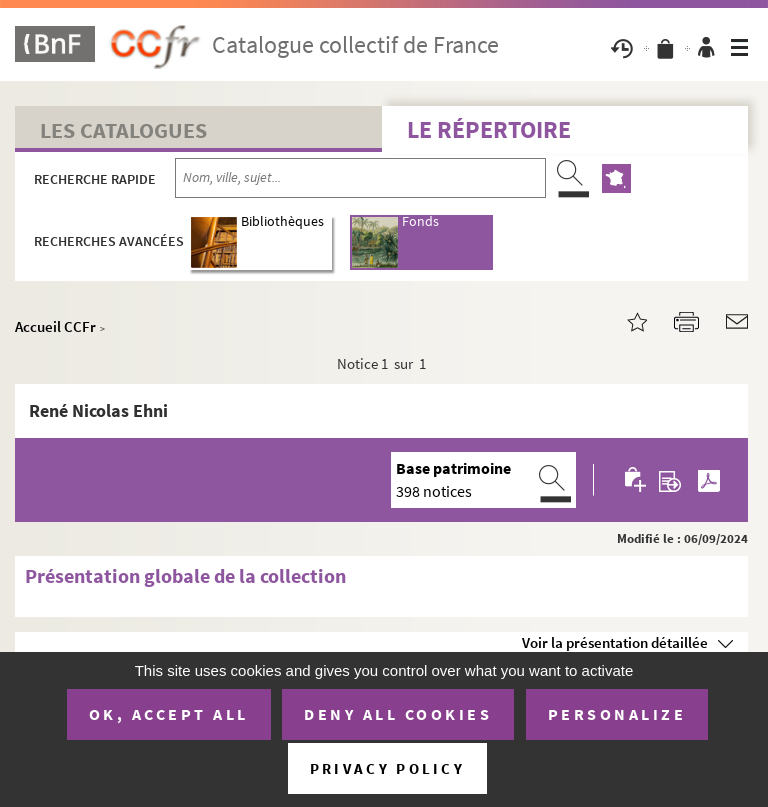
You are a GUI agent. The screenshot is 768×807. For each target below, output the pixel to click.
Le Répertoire (489, 129)
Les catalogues (123, 130)
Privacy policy (387, 768)
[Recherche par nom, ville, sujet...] (360, 178)
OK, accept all (169, 714)
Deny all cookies (398, 714)
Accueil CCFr (55, 326)
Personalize (617, 714)
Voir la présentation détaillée (615, 642)
